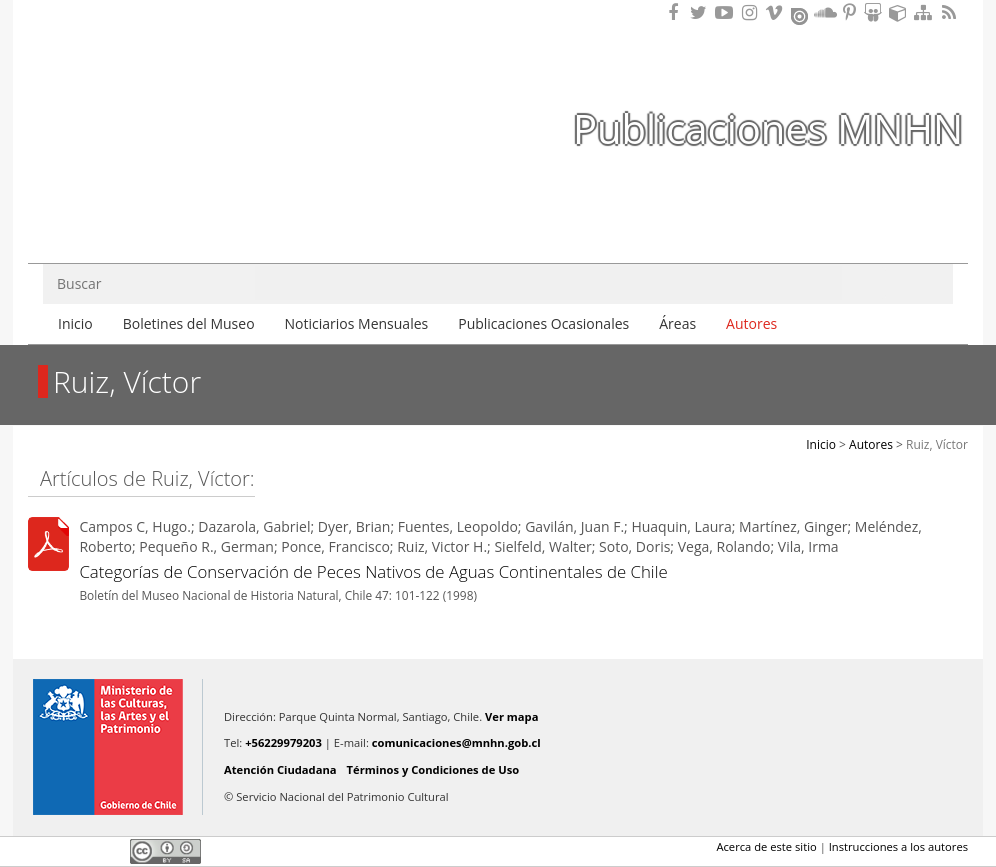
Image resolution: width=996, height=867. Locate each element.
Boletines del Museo (189, 323)
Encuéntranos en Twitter (702, 12)
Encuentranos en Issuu (801, 14)
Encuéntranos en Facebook (677, 12)
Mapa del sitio (926, 12)
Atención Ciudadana (280, 769)
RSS (951, 12)
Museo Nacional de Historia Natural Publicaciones (143, 93)
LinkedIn (108, 851)
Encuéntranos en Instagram (752, 12)
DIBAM (141, 209)
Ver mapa (511, 716)
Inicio (75, 323)
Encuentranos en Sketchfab (901, 12)
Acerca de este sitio (766, 846)
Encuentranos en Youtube (727, 12)
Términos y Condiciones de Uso (433, 769)
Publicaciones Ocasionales (543, 323)
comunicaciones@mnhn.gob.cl (456, 742)
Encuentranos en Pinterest (851, 12)
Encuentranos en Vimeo (777, 12)
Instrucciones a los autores (898, 846)
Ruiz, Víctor (937, 444)
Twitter (74, 851)
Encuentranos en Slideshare (876, 12)
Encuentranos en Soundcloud (826, 12)
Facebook (40, 851)
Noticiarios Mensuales (357, 323)
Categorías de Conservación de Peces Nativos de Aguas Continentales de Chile (373, 571)
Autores (751, 323)
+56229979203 (283, 742)
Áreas (677, 323)
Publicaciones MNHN (768, 128)
